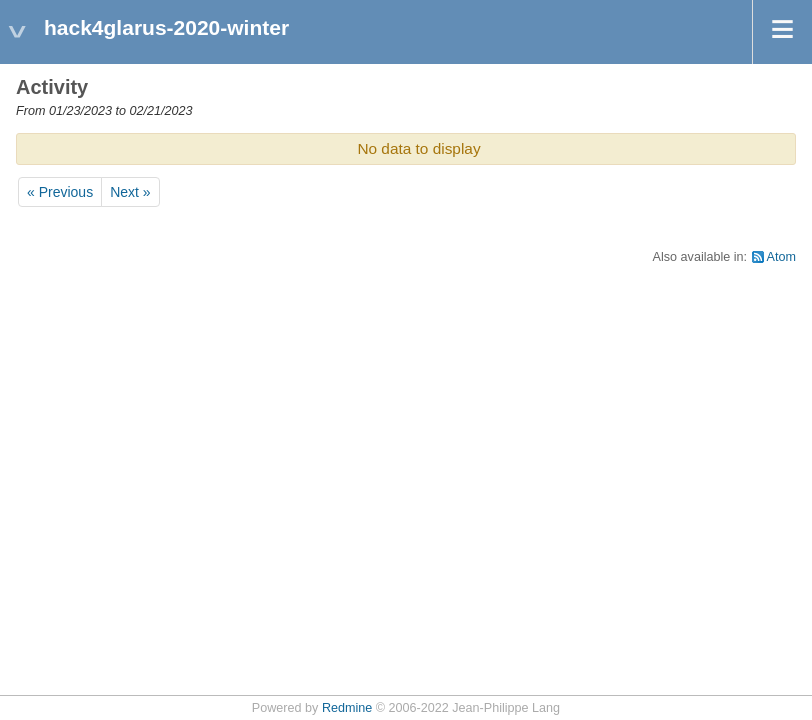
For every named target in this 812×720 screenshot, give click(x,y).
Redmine (347, 708)
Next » (130, 192)
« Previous (60, 192)
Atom (781, 257)
